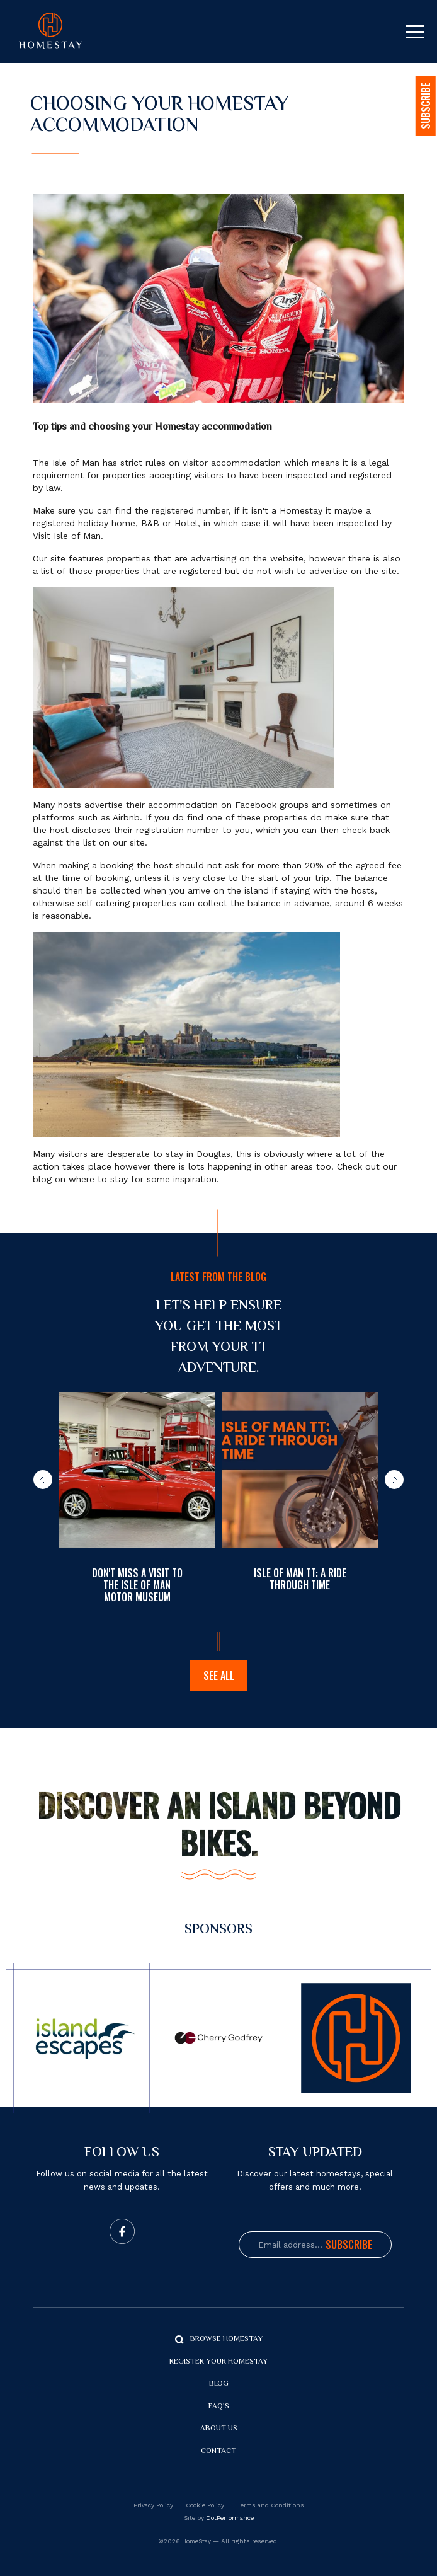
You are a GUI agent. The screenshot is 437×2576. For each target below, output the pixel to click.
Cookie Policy (205, 2505)
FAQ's (218, 2407)
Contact (218, 2452)
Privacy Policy (153, 2505)
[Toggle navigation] (415, 32)
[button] (42, 1479)
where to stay (98, 1179)
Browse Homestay (226, 2339)
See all (218, 1675)
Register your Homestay (218, 2362)
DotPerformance (230, 2517)
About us (218, 2429)
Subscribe (349, 2244)
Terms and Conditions (270, 2505)
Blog (219, 2384)
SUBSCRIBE (425, 106)
